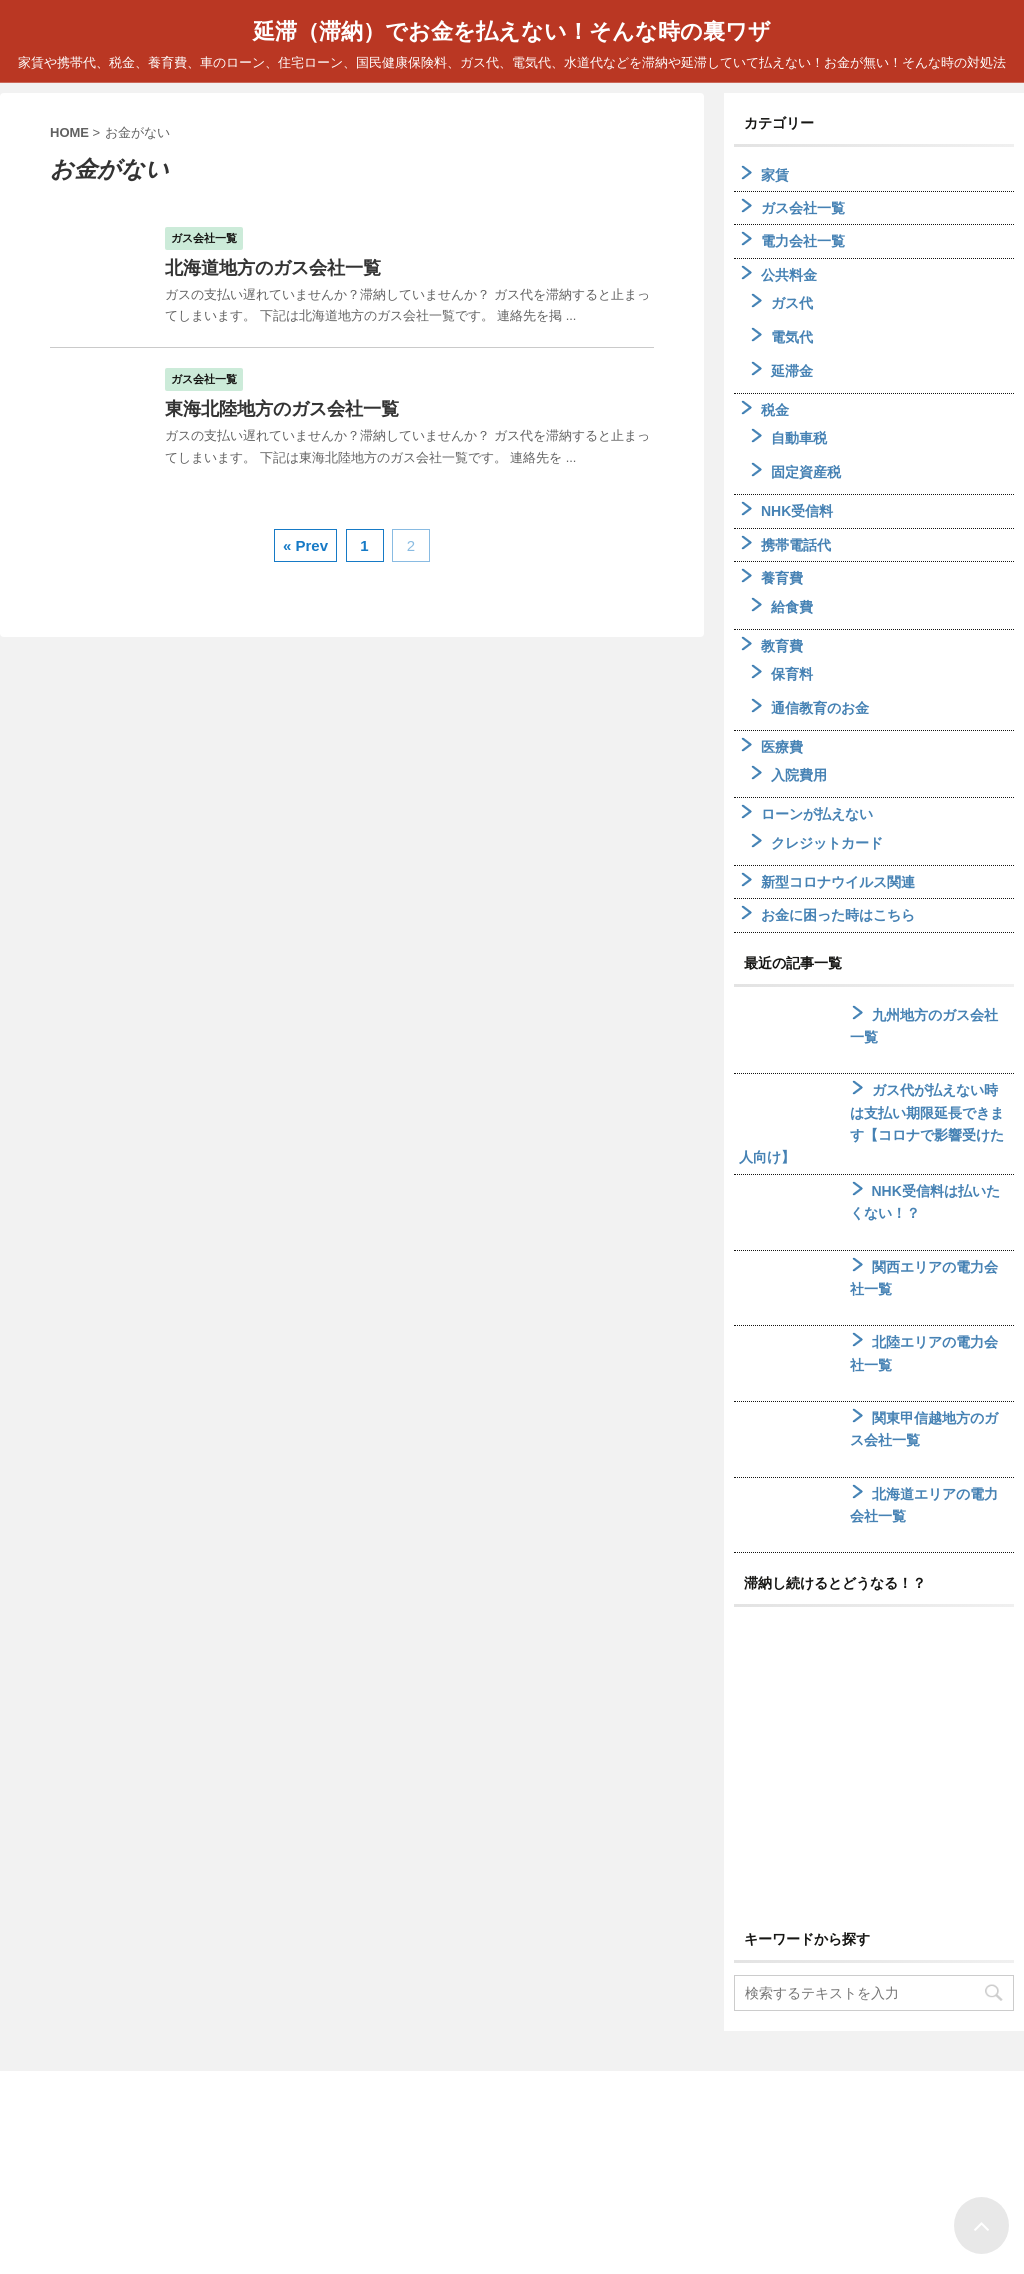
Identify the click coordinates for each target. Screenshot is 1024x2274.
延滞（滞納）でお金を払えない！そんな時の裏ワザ (512, 31)
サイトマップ (543, 2147)
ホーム (463, 2147)
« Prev (305, 545)
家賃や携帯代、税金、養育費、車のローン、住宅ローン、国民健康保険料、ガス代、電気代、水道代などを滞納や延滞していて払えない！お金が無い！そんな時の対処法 (512, 2234)
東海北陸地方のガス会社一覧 (282, 409)
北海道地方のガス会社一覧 (273, 268)
